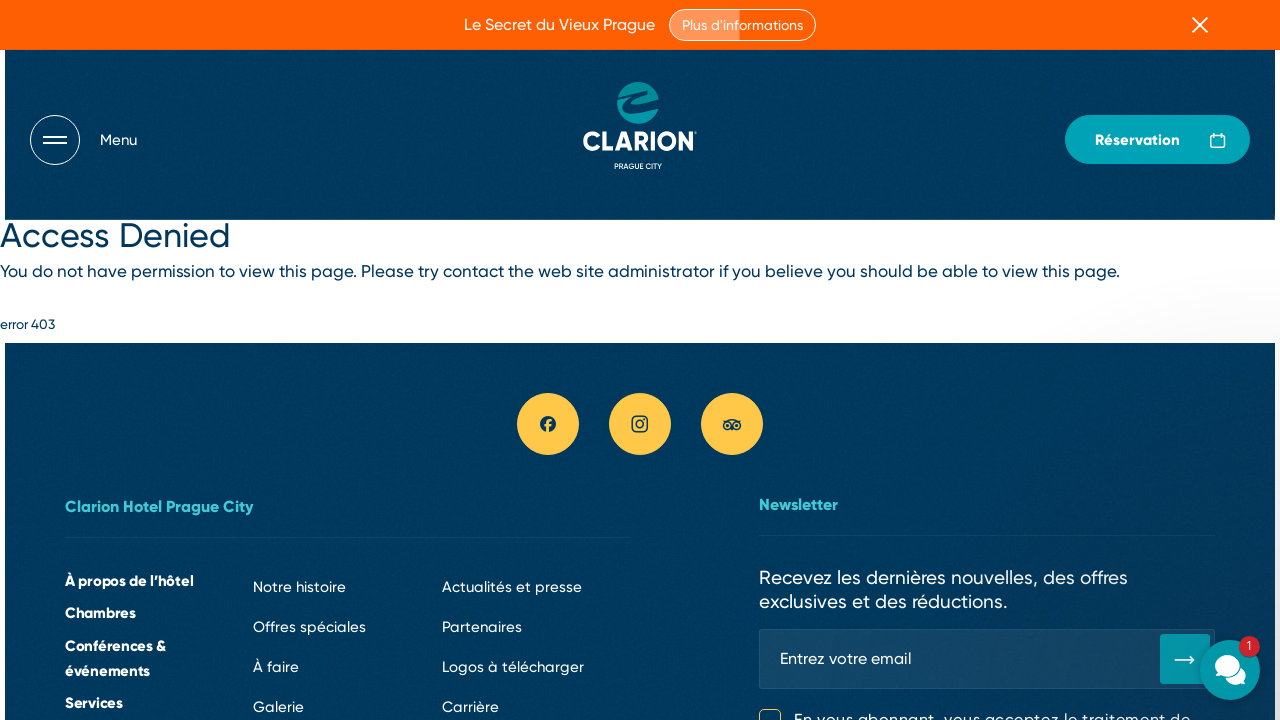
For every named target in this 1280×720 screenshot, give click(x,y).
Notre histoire (299, 587)
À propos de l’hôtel (129, 580)
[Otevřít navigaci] (83, 140)
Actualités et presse (512, 587)
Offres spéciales (309, 627)
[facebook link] (548, 424)
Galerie (278, 707)
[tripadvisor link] (732, 424)
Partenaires (482, 627)
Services (94, 702)
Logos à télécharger (513, 667)
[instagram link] (640, 424)
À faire (276, 667)
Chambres (100, 612)
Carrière (470, 707)
